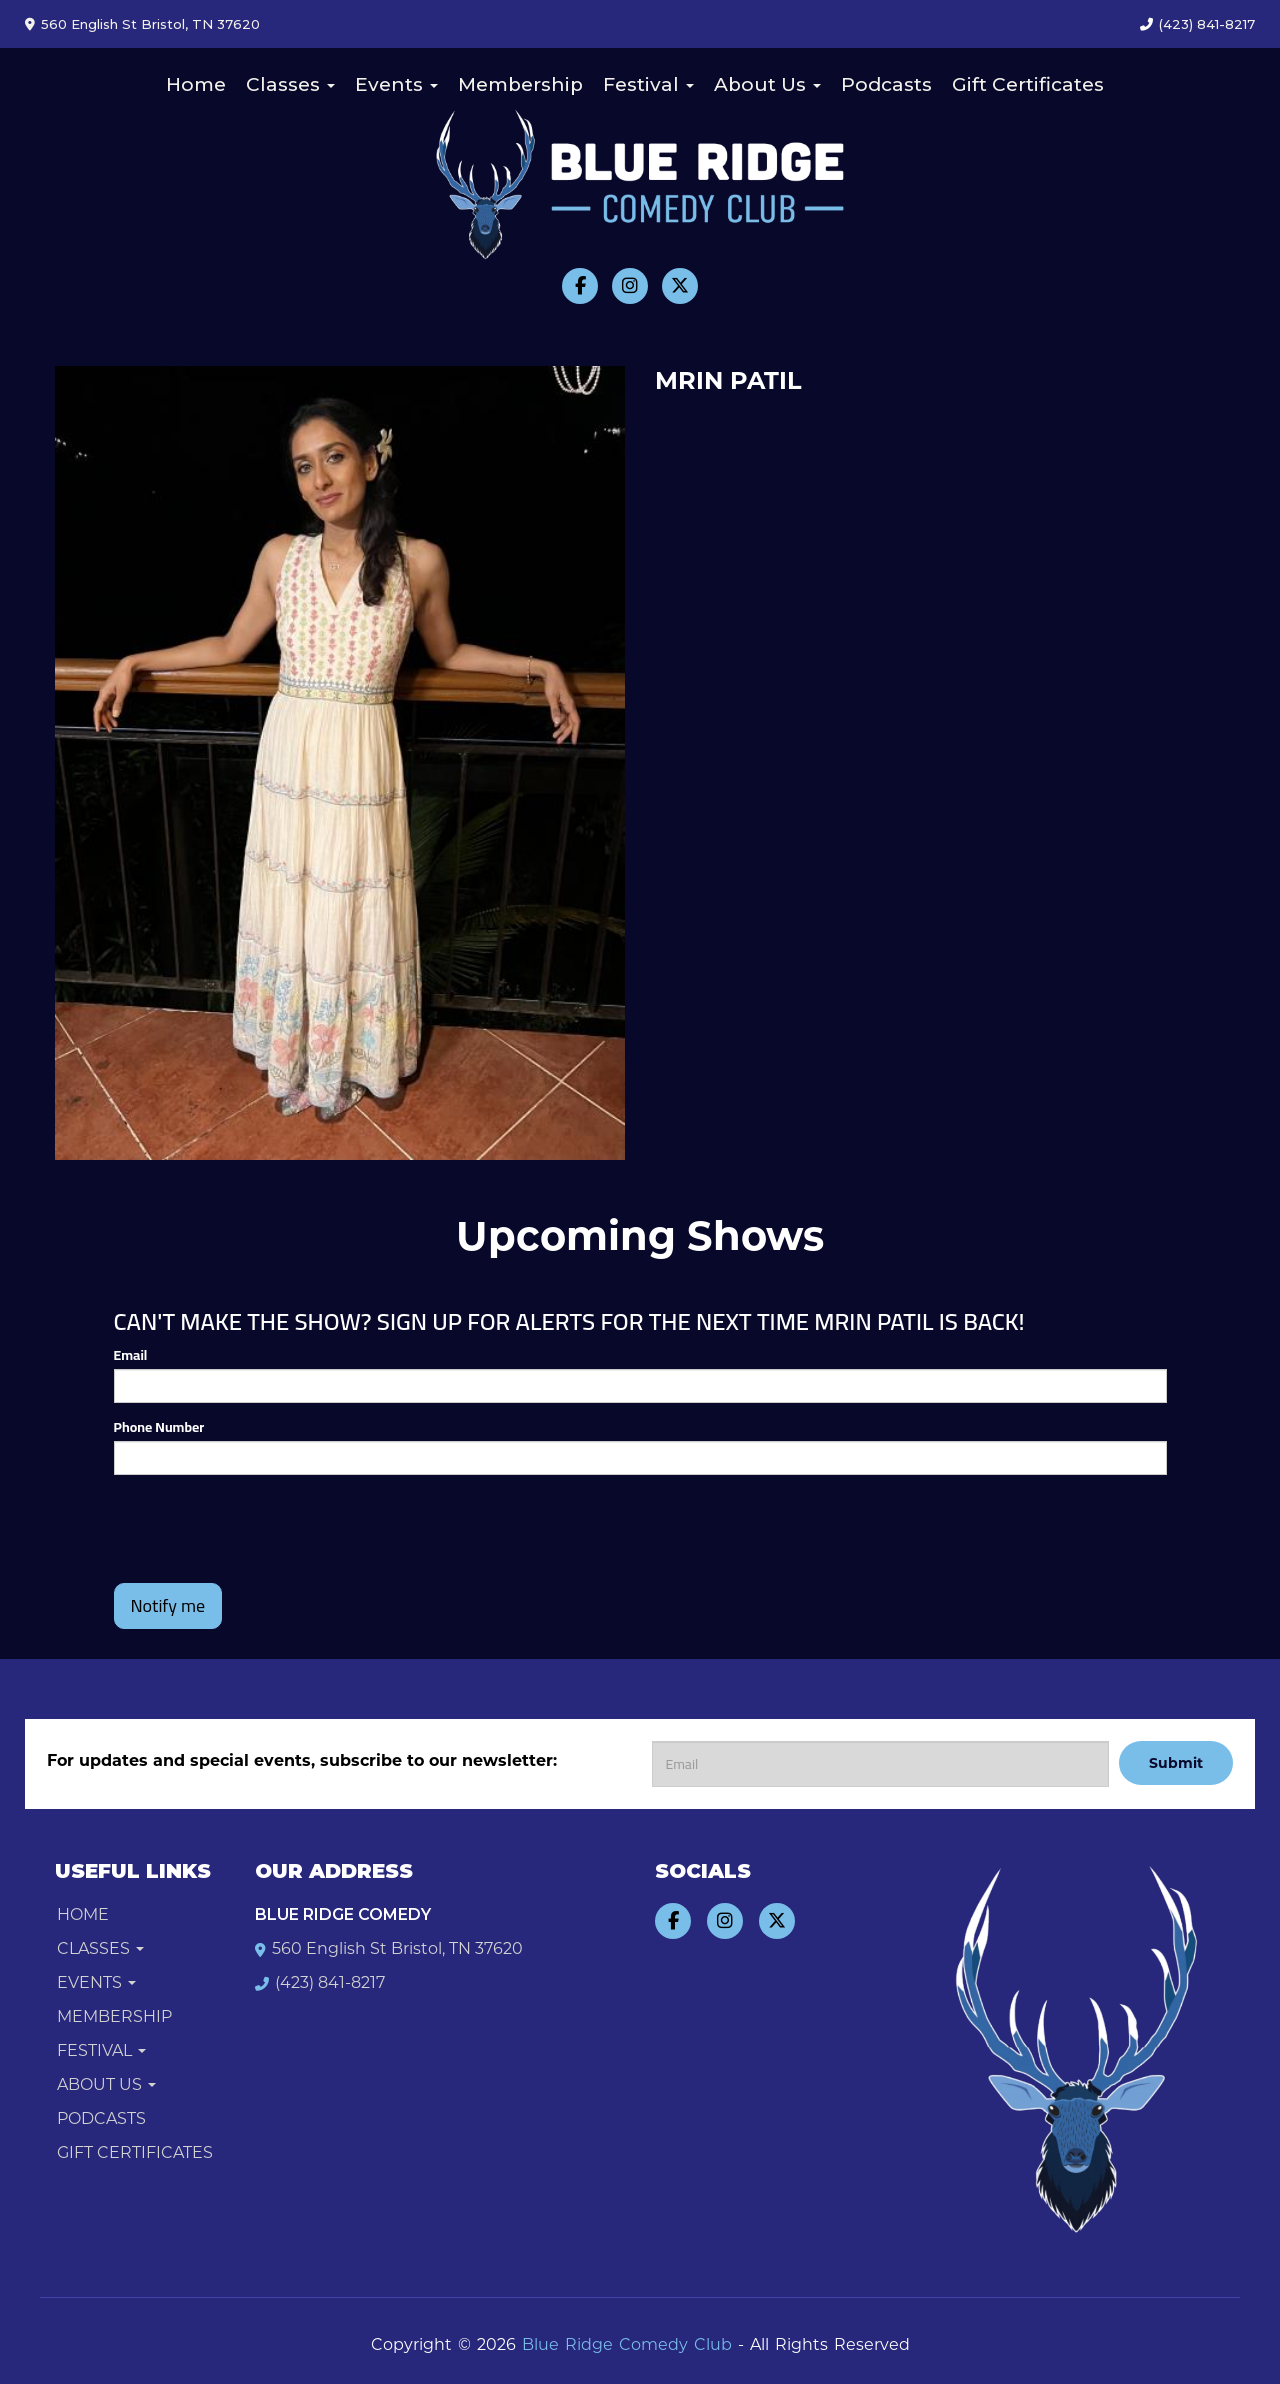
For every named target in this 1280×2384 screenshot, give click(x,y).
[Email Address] (880, 1764)
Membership (520, 84)
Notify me (168, 1605)
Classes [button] (290, 84)
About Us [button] (767, 84)
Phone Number (159, 1427)
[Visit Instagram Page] (630, 286)
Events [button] (396, 84)
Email (131, 1355)
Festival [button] (648, 84)
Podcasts (886, 84)
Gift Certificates (1028, 84)
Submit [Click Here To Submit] (1176, 1763)
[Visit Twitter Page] (680, 286)
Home (196, 84)
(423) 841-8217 (1207, 24)
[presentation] (266, 1529)
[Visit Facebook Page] (580, 286)
